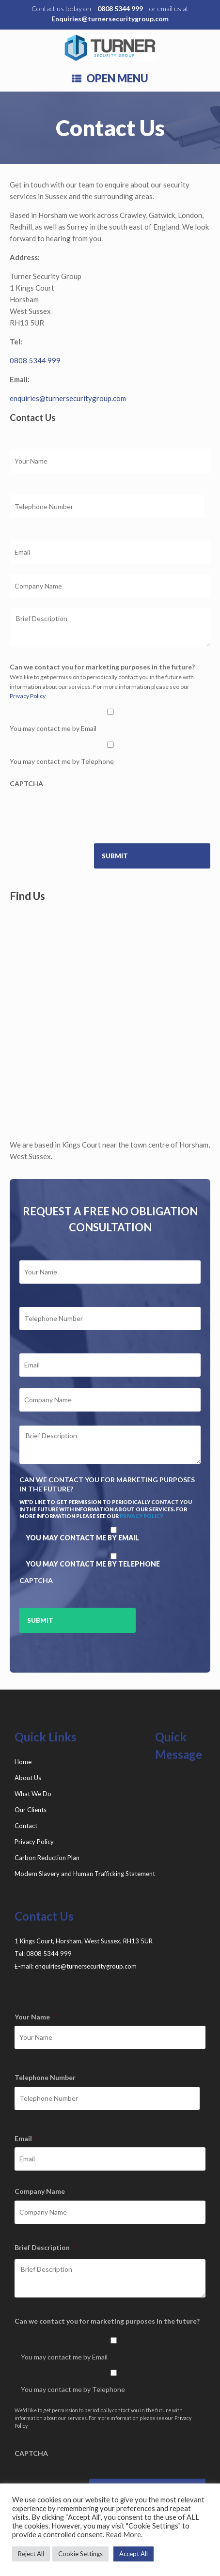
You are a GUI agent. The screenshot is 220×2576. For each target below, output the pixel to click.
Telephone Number (45, 2077)
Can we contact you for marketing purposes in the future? (102, 667)
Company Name (40, 2191)
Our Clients (31, 1810)
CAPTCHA (26, 783)
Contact (26, 1826)
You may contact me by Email (53, 728)
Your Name (35, 2017)
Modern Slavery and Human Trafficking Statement (85, 1874)
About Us (28, 1778)
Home (23, 1762)
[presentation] (83, 812)
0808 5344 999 (120, 8)
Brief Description (45, 2247)
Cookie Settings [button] (80, 2554)
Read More (123, 2534)
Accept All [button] (133, 2554)
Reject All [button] (31, 2554)
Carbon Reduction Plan (47, 1858)
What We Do (33, 1794)
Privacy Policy (28, 695)
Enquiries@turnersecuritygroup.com (110, 19)
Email (26, 2138)
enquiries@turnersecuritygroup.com (68, 398)
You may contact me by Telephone (62, 761)
